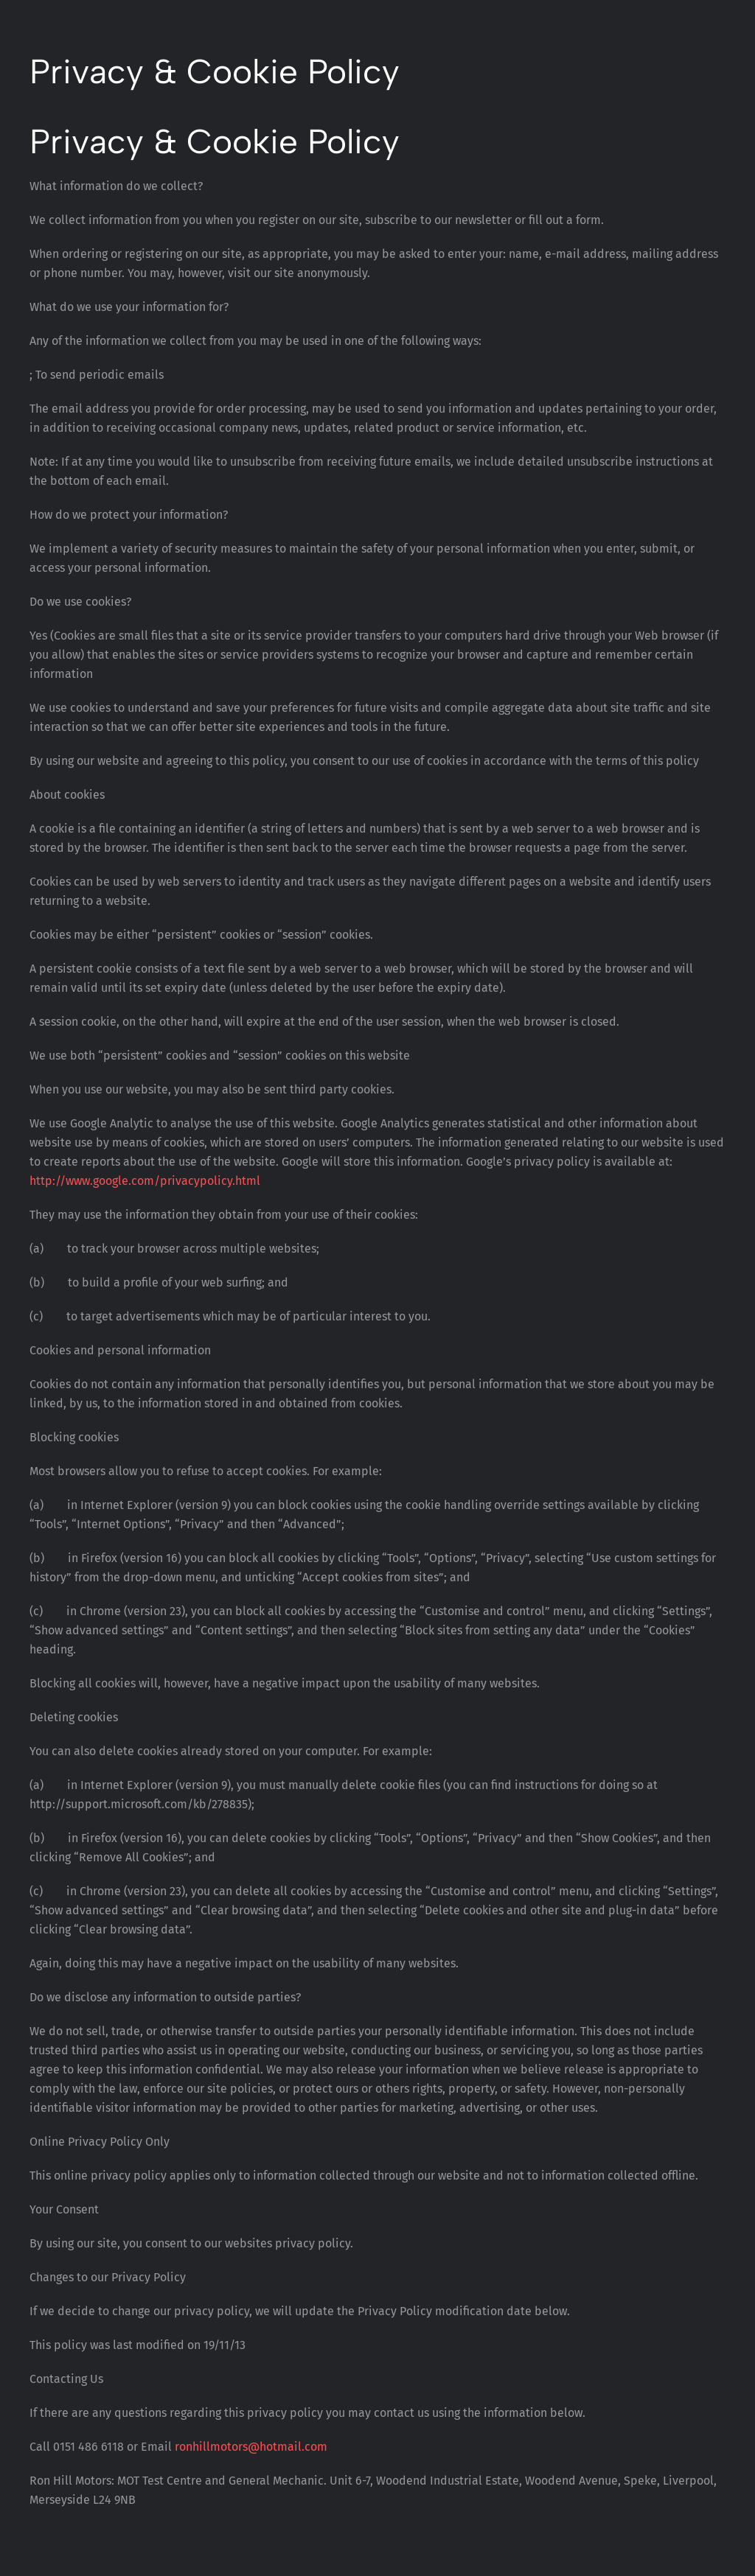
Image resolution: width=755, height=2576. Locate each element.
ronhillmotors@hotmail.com (251, 2447)
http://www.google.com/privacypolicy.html (144, 1181)
